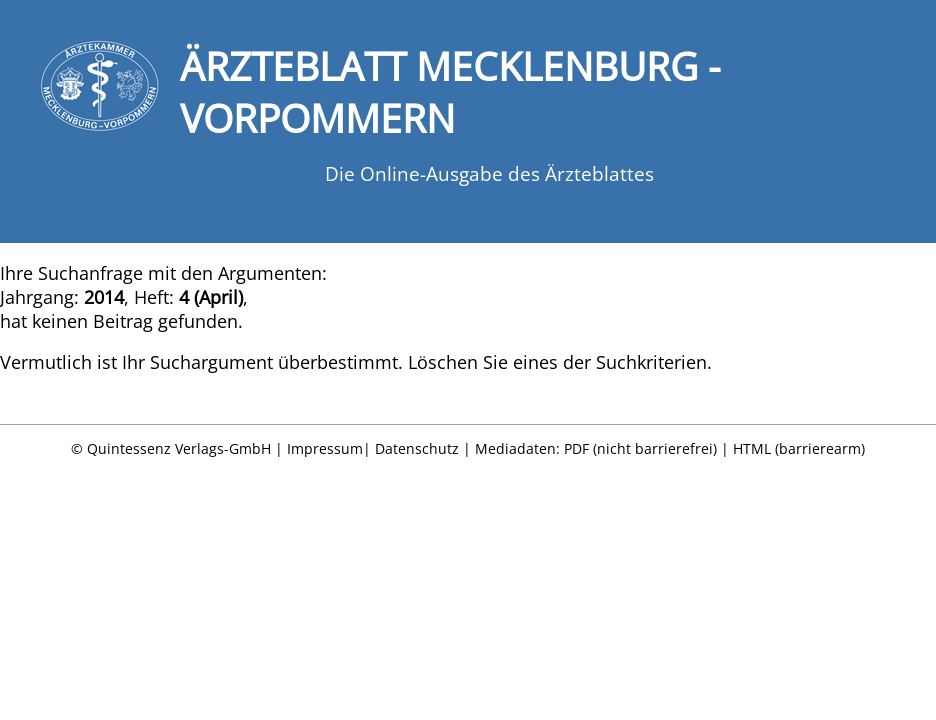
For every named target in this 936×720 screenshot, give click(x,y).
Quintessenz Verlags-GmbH (179, 448)
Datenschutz (417, 448)
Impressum (325, 448)
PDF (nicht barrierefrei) (640, 448)
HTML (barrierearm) (799, 448)
